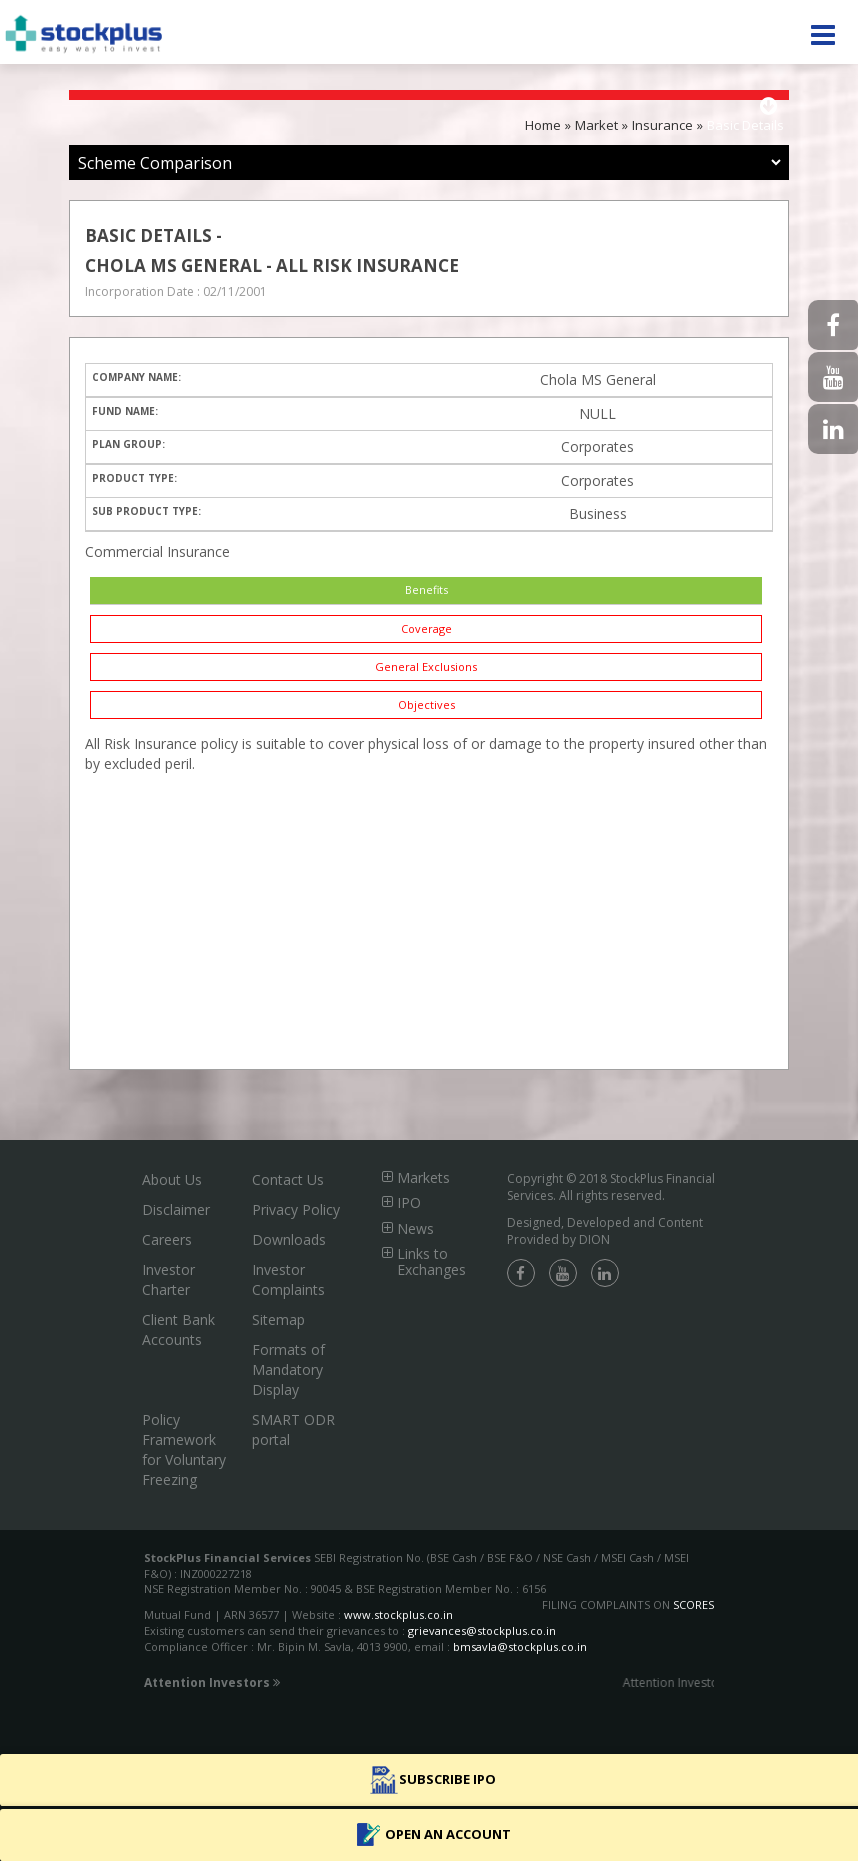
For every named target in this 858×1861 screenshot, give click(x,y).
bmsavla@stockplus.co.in (520, 1646)
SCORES (693, 1604)
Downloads (289, 1239)
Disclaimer (176, 1209)
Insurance (662, 125)
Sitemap (278, 1319)
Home (543, 125)
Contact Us (288, 1179)
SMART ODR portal (293, 1429)
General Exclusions (426, 666)
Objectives (426, 704)
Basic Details (745, 125)
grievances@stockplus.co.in (482, 1630)
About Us (172, 1179)
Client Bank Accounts (178, 1329)
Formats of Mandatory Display (288, 1369)
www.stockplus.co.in (397, 1614)
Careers (167, 1239)
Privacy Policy (296, 1209)
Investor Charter (168, 1279)
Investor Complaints (288, 1279)
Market (596, 125)
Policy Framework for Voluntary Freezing (184, 1449)
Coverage (426, 628)
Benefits (426, 589)
